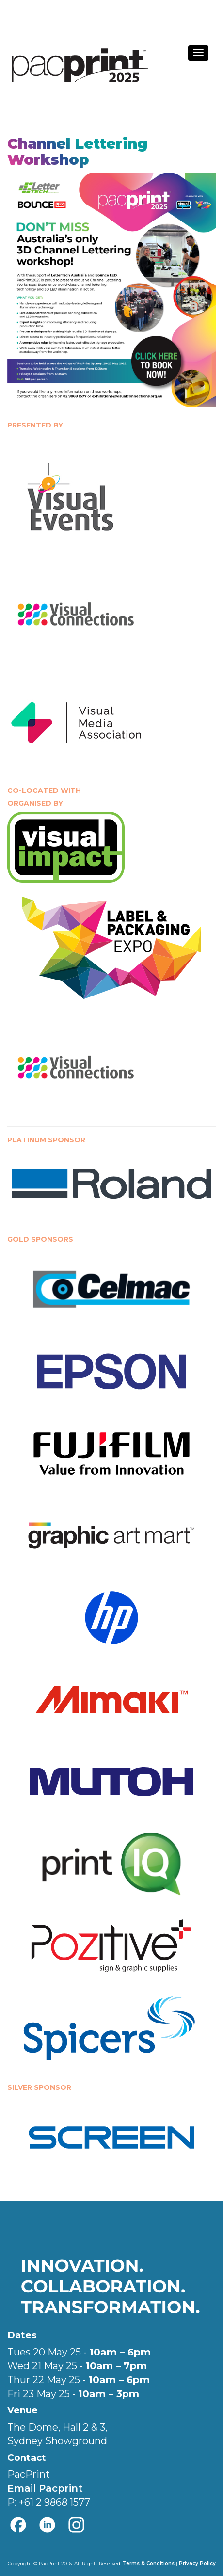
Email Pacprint (45, 2488)
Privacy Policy (197, 2563)
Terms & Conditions (149, 2563)
